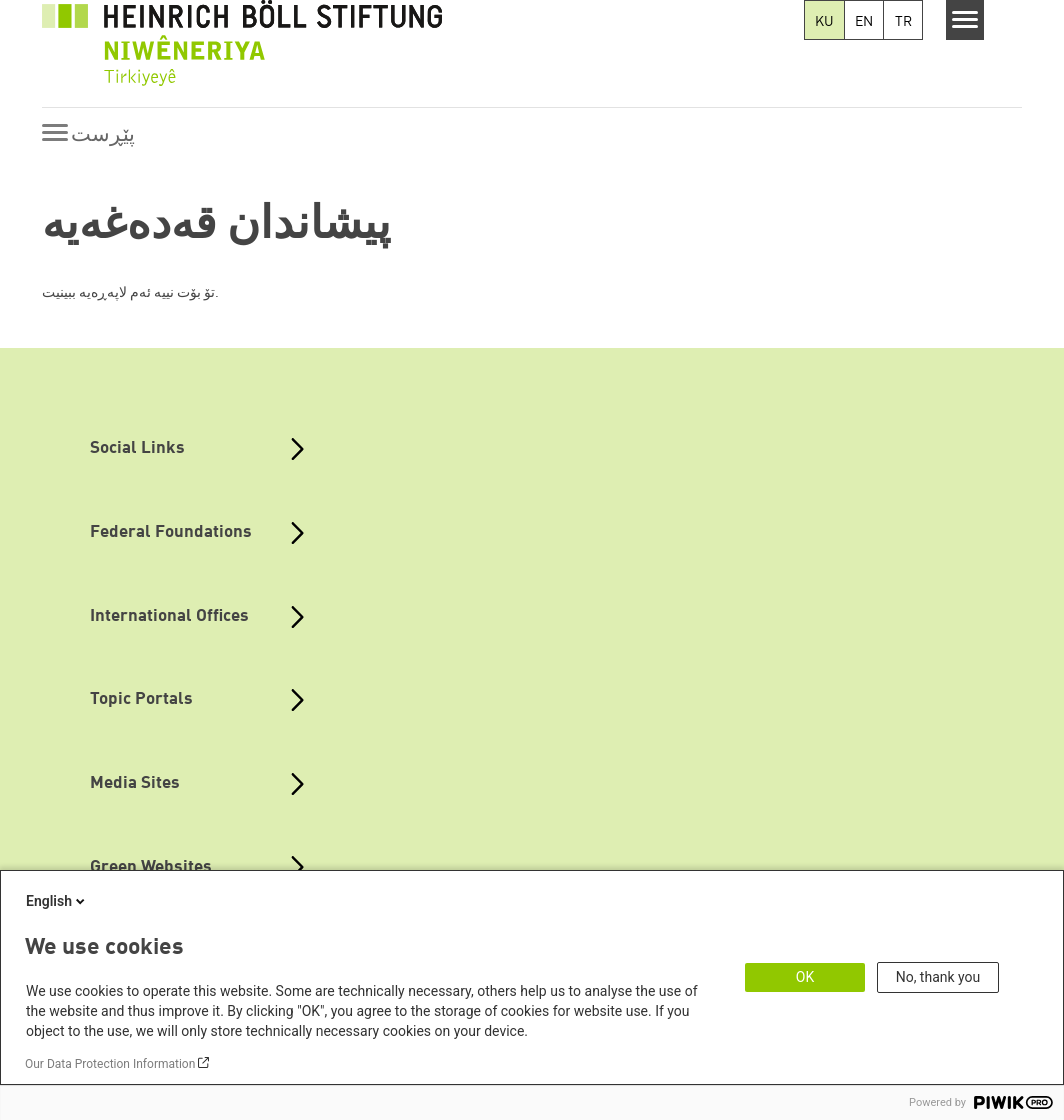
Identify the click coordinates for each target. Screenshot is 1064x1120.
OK (805, 977)
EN (864, 22)
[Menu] (965, 20)
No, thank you (938, 977)
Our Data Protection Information (110, 1064)
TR (903, 22)
